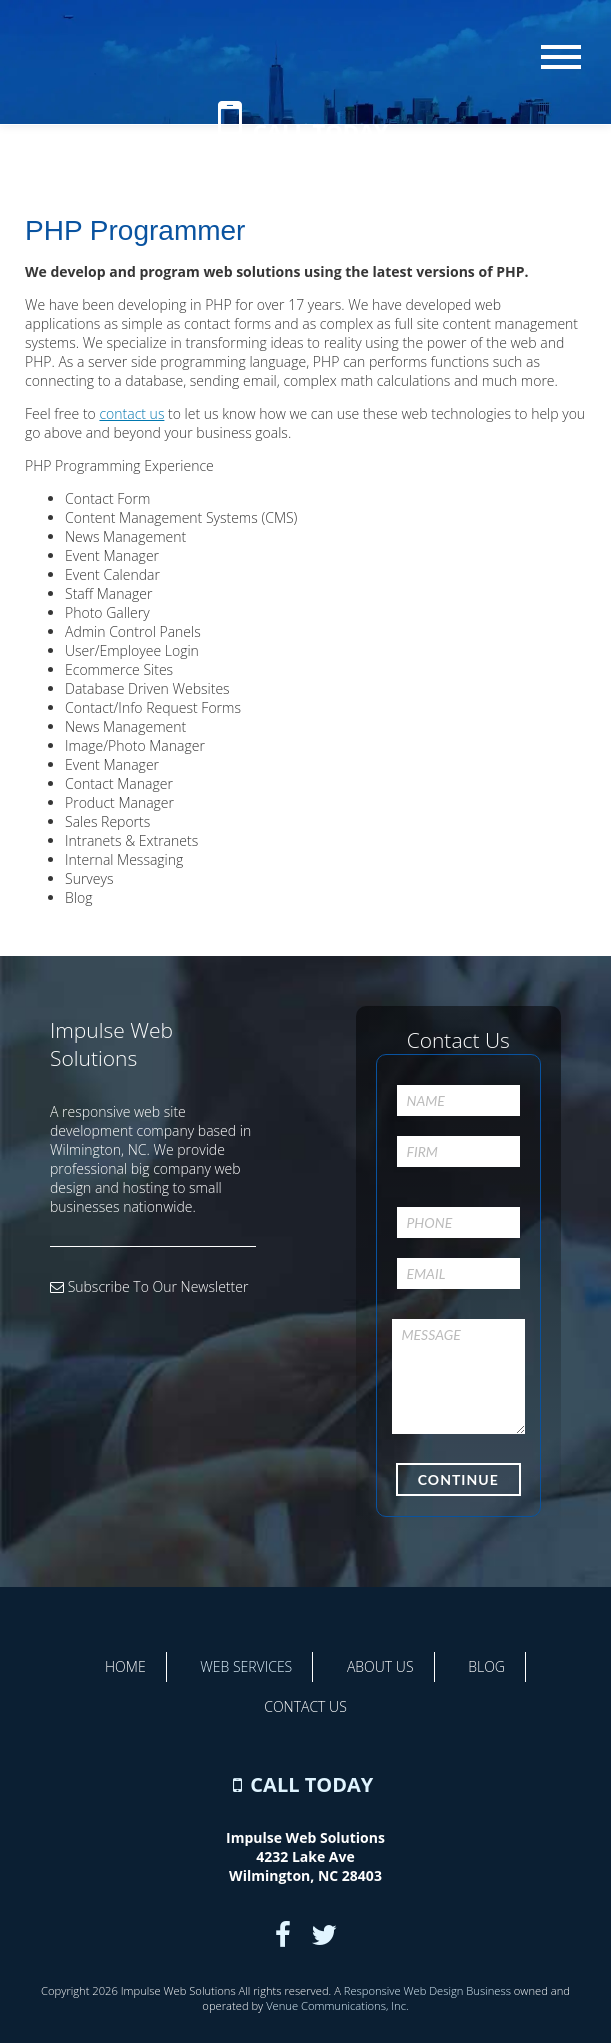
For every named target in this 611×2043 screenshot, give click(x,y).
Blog (486, 1666)
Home (125, 1666)
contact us (131, 413)
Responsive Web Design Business (427, 1990)
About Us (380, 1666)
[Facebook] (283, 1934)
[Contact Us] (230, 131)
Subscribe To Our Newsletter (149, 1286)
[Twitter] (324, 1934)
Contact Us (305, 1706)
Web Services (246, 1666)
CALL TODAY (320, 131)
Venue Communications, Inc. (337, 2005)
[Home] (306, 70)
